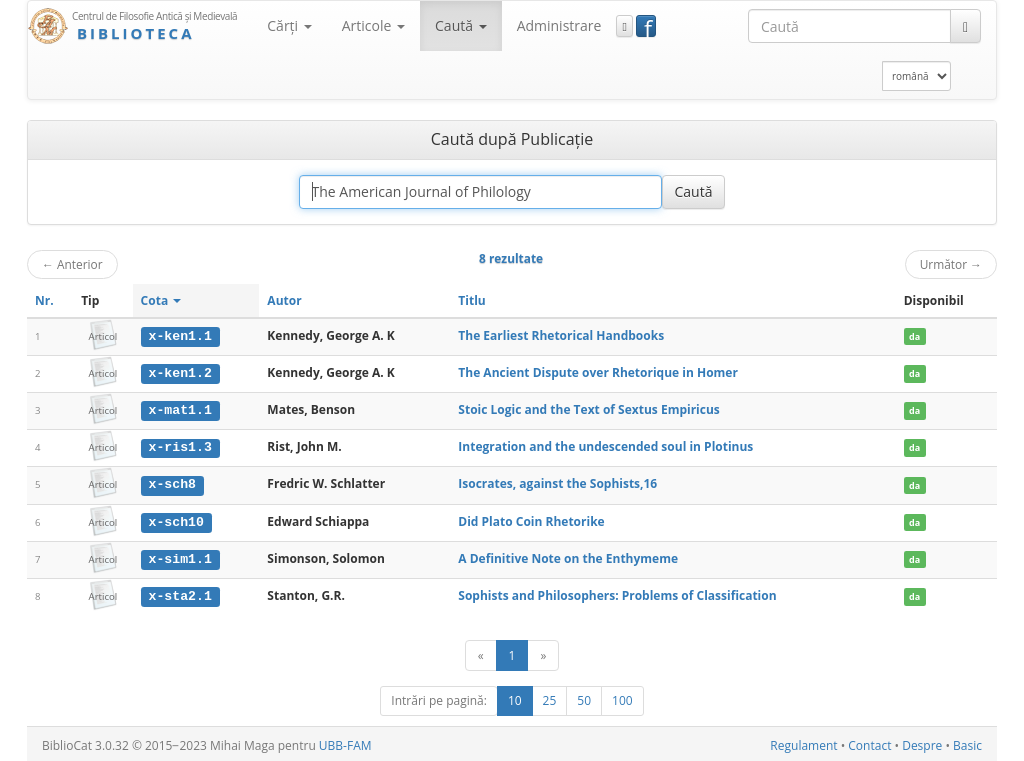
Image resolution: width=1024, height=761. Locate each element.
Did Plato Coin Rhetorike (531, 519)
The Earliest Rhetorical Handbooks (561, 335)
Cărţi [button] (289, 25)
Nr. (44, 300)
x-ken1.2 (180, 373)
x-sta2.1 (180, 593)
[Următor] (543, 652)
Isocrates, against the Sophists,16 (557, 482)
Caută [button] (461, 25)
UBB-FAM (345, 742)
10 (515, 697)
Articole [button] (373, 25)
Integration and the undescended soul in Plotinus (605, 445)
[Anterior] (481, 652)
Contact (869, 742)
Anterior (72, 264)
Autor (284, 300)
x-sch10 (176, 520)
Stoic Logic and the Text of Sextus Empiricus (589, 408)
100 (622, 697)
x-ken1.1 (180, 336)
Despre (922, 742)
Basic (967, 742)
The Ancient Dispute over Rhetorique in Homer (598, 372)
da (914, 336)
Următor (951, 264)
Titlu (471, 300)
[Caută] (965, 26)
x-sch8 (172, 483)
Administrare (559, 25)
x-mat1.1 (180, 409)
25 (550, 697)
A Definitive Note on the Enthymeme (568, 555)
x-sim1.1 (180, 556)
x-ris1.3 (180, 446)
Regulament (803, 742)
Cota (161, 300)
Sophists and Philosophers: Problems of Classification (617, 592)
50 (584, 697)
